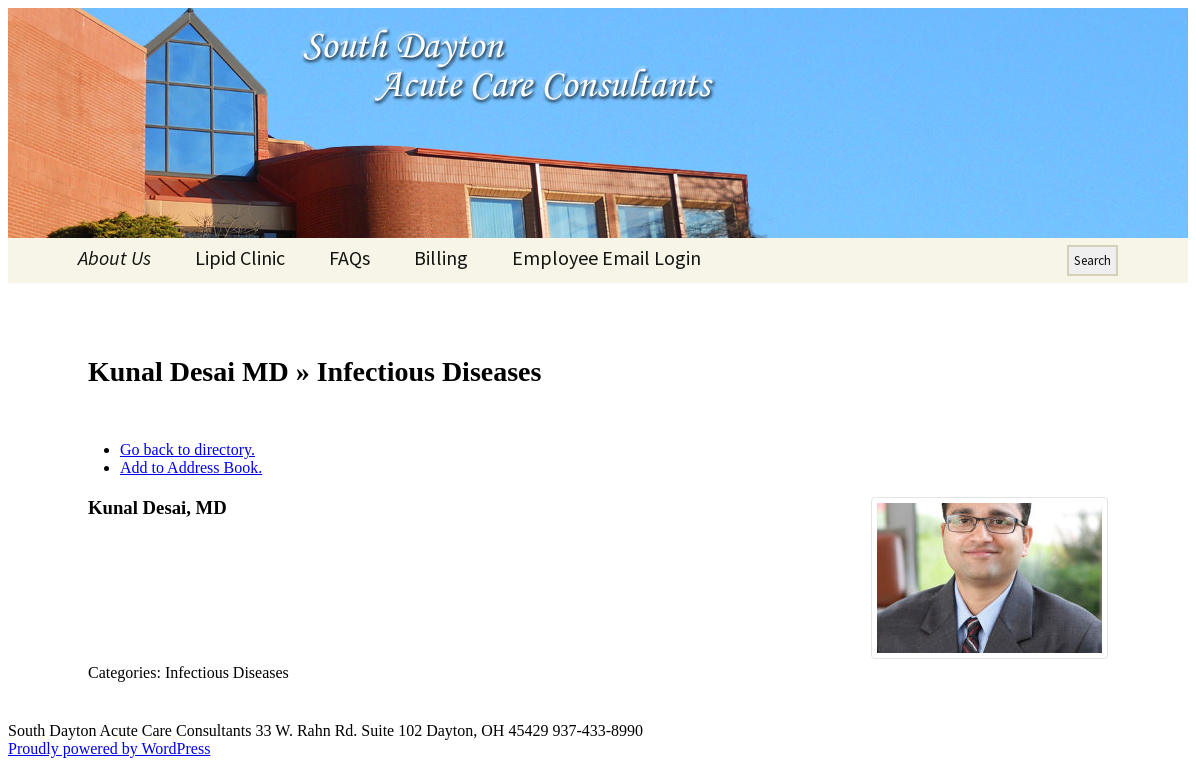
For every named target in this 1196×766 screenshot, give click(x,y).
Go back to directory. (187, 449)
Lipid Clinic (240, 257)
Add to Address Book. (191, 467)
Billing (441, 257)
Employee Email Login (606, 257)
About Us (114, 257)
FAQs (349, 257)
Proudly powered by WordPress (109, 748)
